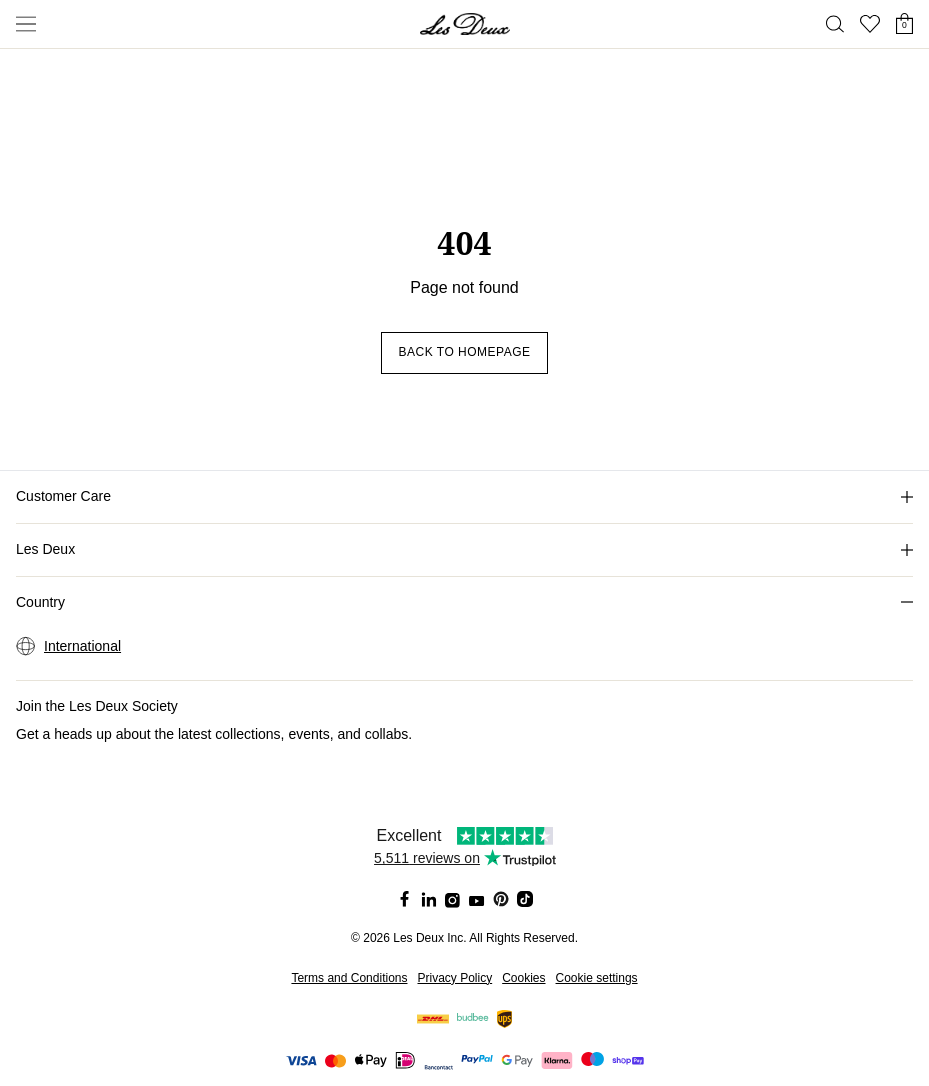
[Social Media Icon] (405, 899)
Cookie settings (597, 978)
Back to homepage (464, 352)
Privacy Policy (454, 978)
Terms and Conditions (349, 978)
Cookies (523, 978)
